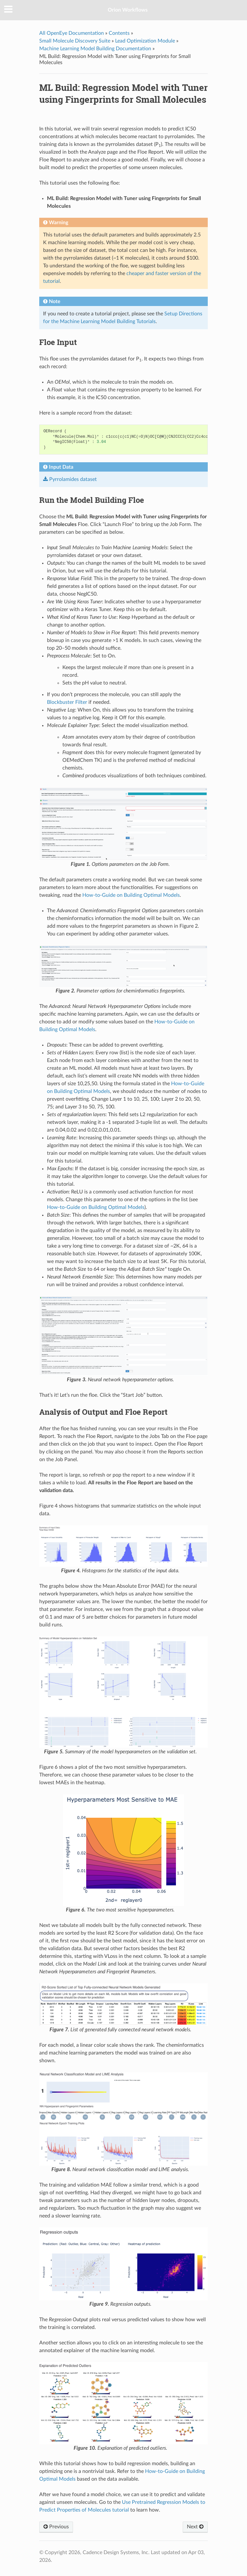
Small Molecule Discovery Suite (74, 40)
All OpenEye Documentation (71, 33)
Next (195, 2526)
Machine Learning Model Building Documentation (95, 48)
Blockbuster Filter (67, 702)
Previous (56, 2526)
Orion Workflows (128, 10)
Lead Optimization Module (145, 40)
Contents (119, 33)
